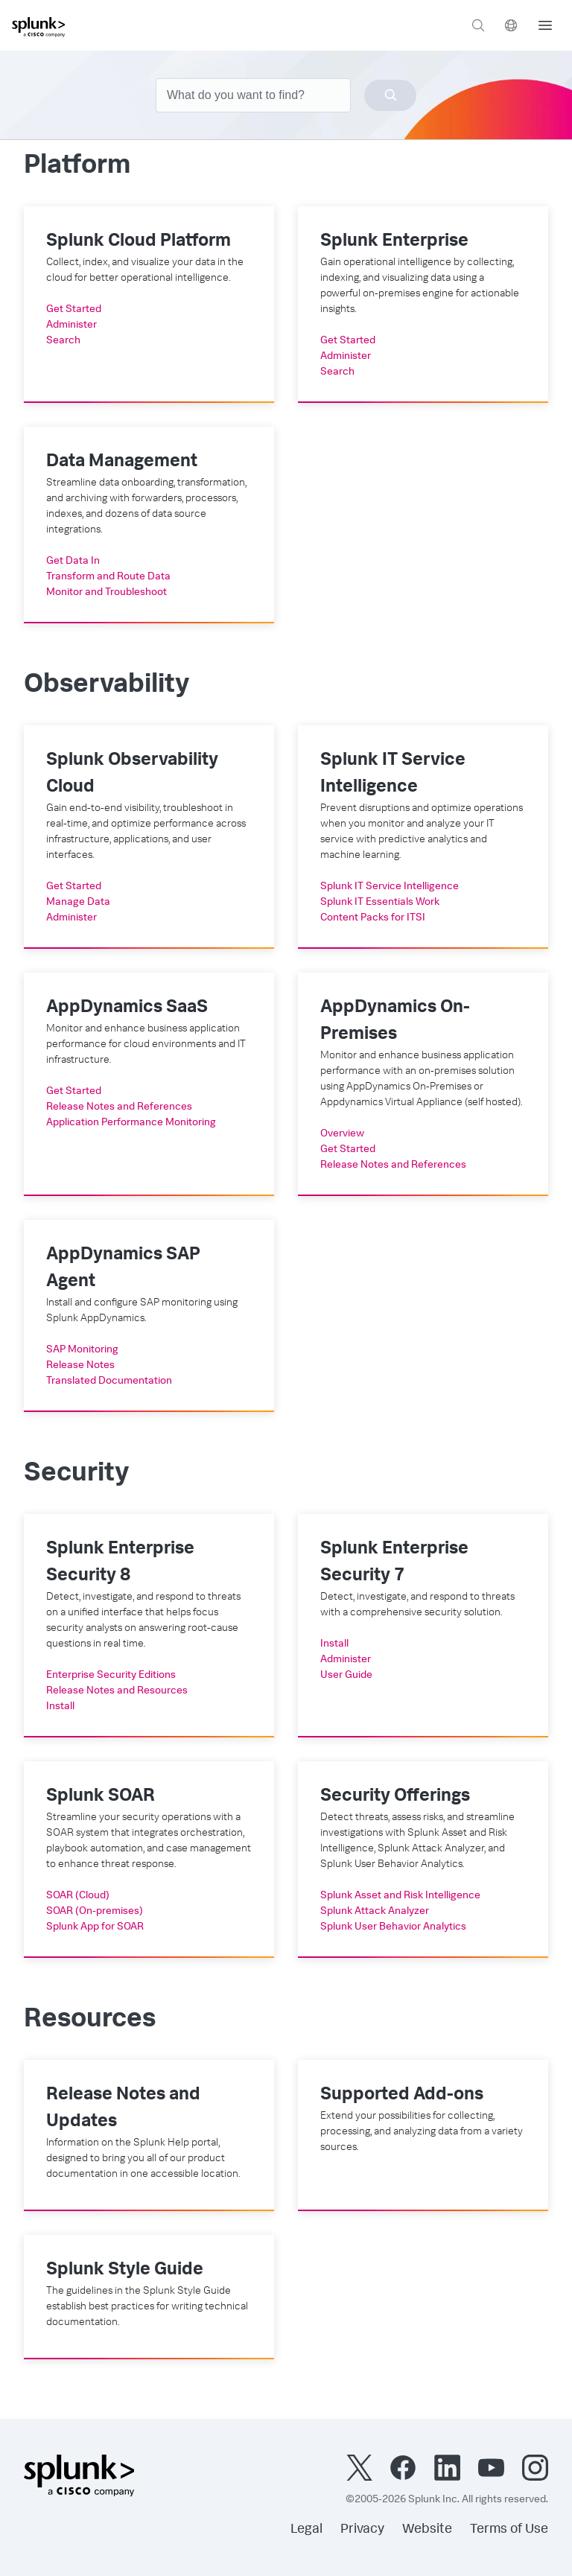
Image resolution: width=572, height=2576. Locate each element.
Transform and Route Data (108, 577)
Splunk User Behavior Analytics (393, 1927)
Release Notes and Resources (117, 1691)
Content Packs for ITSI (372, 918)
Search (63, 341)
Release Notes (80, 1366)
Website (427, 2530)
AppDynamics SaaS (127, 1008)
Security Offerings (395, 1797)
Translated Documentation (109, 1381)
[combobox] (286, 95)
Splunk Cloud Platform (138, 242)
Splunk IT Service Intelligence (389, 887)
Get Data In (73, 561)
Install (60, 1707)
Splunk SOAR (100, 1797)
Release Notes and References (119, 1107)
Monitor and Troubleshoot (106, 593)
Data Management (121, 462)
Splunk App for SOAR (95, 1927)
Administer (71, 325)
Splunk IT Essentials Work (379, 902)
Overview (342, 1134)
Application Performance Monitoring (131, 1123)
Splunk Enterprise (394, 242)
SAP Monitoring (82, 1350)
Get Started (73, 310)
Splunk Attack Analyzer (374, 1911)
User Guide (346, 1675)
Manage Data (78, 902)
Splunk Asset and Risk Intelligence (400, 1896)
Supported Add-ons (401, 2096)
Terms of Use (509, 2530)
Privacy (362, 2530)
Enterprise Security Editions (111, 1675)
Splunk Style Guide (124, 2271)
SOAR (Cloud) (77, 1896)
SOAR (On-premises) (94, 1911)
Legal (306, 2530)
